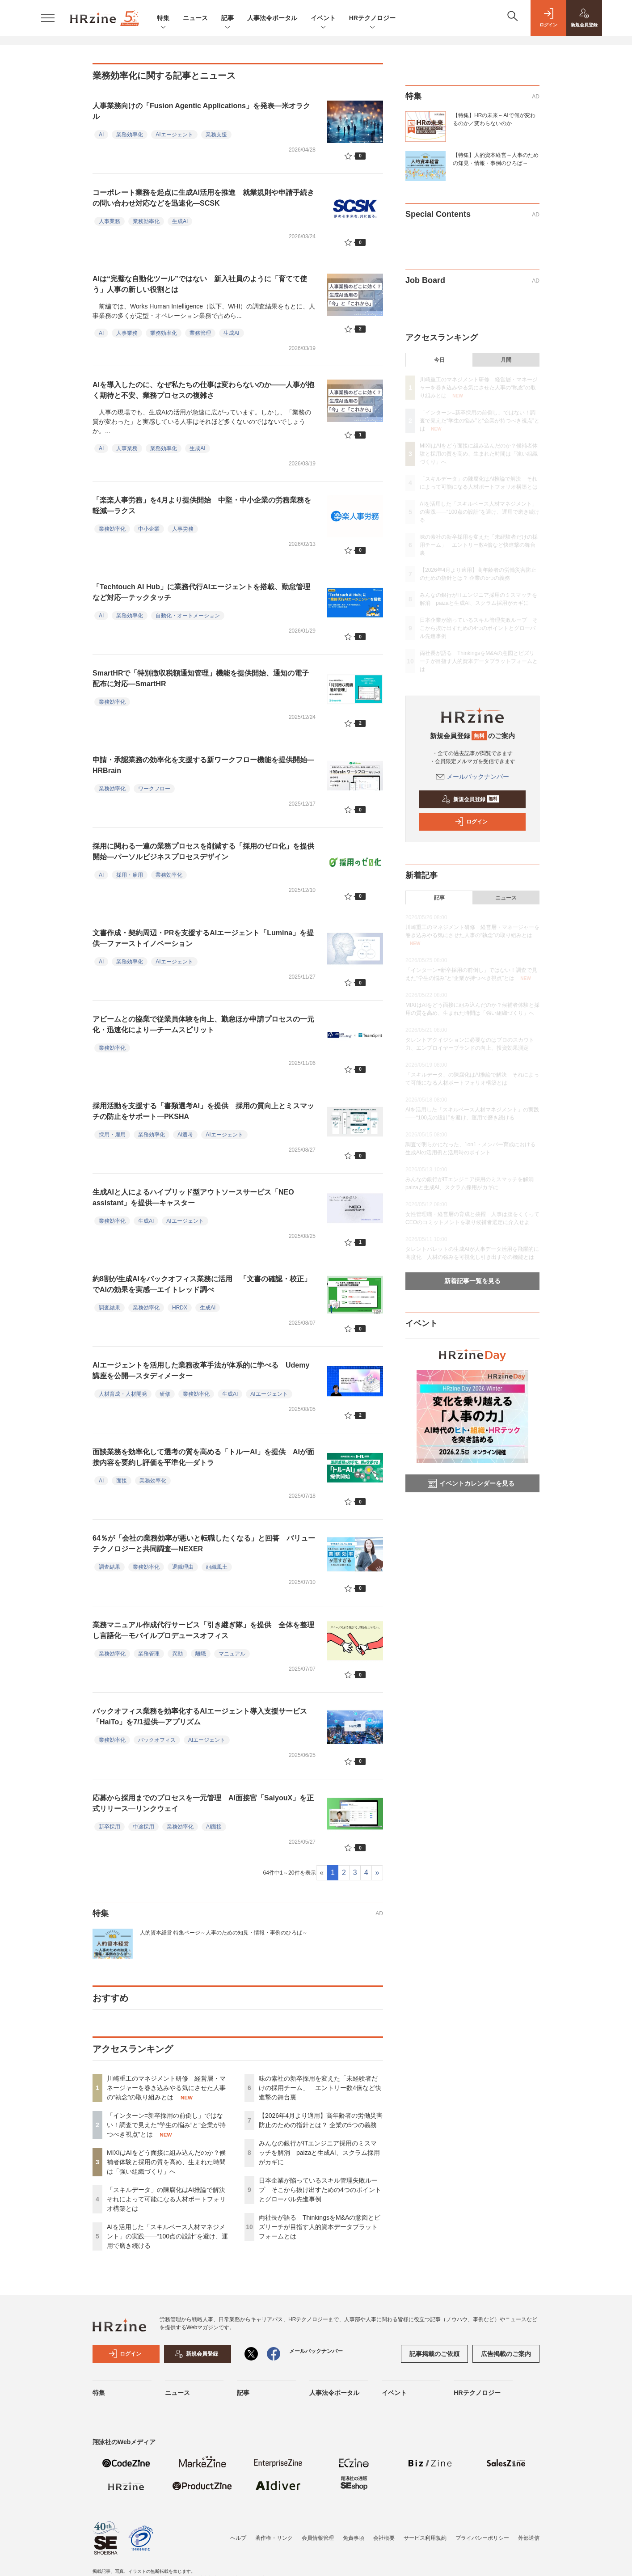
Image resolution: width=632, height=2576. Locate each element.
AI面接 (214, 1827)
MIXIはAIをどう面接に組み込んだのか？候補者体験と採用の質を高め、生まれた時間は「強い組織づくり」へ (166, 2162)
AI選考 (185, 1135)
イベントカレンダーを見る (471, 1483)
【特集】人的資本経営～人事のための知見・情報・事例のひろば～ (496, 159)
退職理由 (183, 1567)
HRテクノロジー (372, 18)
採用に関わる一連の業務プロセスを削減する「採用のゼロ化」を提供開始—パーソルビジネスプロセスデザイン (203, 851)
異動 (177, 1654)
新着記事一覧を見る (472, 1280)
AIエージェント (174, 134)
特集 (163, 18)
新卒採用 (109, 1827)
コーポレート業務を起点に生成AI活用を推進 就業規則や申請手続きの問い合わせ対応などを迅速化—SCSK (203, 198)
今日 (439, 360)
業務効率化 (129, 134)
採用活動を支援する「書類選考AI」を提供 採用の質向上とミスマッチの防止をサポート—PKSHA (203, 1111)
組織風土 (217, 1567)
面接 (121, 1481)
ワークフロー (154, 788)
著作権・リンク (274, 2538)
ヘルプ (238, 2538)
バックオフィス (157, 1740)
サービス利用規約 (425, 2538)
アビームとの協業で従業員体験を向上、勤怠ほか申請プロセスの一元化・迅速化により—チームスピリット (203, 1024)
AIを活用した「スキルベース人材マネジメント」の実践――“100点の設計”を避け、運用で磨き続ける (167, 2236)
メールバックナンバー (472, 776)
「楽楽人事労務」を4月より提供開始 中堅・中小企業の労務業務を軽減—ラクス (202, 505)
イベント (323, 18)
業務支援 (216, 134)
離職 (200, 1654)
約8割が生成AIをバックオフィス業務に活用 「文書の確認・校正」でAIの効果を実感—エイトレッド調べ (202, 1284)
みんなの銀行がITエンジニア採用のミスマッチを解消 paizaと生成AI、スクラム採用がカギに (319, 2153)
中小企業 (149, 529)
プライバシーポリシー (482, 2538)
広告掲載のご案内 (506, 2353)
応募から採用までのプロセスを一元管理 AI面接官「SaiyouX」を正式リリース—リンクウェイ (203, 1803)
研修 (165, 1394)
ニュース (195, 17)
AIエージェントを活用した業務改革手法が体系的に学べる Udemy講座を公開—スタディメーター (201, 1370)
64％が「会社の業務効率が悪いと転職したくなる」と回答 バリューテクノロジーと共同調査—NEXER (204, 1543)
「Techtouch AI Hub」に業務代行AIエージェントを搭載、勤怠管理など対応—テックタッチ (201, 592)
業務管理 (200, 333)
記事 (227, 18)
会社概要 (384, 2538)
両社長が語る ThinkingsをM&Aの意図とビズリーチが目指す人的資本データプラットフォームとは (319, 2227)
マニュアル (232, 1654)
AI (101, 134)
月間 (506, 360)
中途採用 (143, 1827)
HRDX (179, 1308)
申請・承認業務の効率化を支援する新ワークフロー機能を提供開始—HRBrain (203, 765)
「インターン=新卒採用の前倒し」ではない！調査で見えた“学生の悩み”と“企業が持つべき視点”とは (166, 2125)
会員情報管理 (318, 2538)
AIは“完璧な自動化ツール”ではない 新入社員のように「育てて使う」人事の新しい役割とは (200, 284)
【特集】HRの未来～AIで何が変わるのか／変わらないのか (494, 119)
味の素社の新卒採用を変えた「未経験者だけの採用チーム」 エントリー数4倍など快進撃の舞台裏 (320, 2088)
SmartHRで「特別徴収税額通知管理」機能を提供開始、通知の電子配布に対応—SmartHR (201, 678)
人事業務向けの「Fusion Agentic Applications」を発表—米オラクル (201, 111)
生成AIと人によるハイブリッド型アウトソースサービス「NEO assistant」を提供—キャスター (193, 1197)
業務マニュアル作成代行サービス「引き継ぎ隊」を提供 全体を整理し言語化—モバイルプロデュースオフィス (203, 1630)
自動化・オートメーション (188, 615)
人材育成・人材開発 (123, 1394)
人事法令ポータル (272, 17)
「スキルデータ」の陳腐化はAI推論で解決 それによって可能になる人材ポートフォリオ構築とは (169, 2199)
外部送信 (528, 2538)
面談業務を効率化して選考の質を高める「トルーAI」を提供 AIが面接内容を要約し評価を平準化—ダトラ (203, 1457)
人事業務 (109, 221)
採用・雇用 (129, 875)
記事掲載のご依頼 (434, 2353)
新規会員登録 (470, 799)
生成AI (180, 221)
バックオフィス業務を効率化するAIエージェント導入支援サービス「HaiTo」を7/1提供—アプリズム (200, 1716)
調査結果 (109, 1308)
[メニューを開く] (48, 18)
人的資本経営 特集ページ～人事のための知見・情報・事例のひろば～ (224, 1933)
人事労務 (183, 529)
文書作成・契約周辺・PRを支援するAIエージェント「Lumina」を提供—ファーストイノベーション (203, 938)
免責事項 (353, 2538)
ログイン (471, 821)
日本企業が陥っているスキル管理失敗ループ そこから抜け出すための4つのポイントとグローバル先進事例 (320, 2190)
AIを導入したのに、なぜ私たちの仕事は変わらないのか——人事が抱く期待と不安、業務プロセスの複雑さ (203, 390)
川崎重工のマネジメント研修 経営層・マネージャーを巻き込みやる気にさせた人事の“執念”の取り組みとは (166, 2088)
